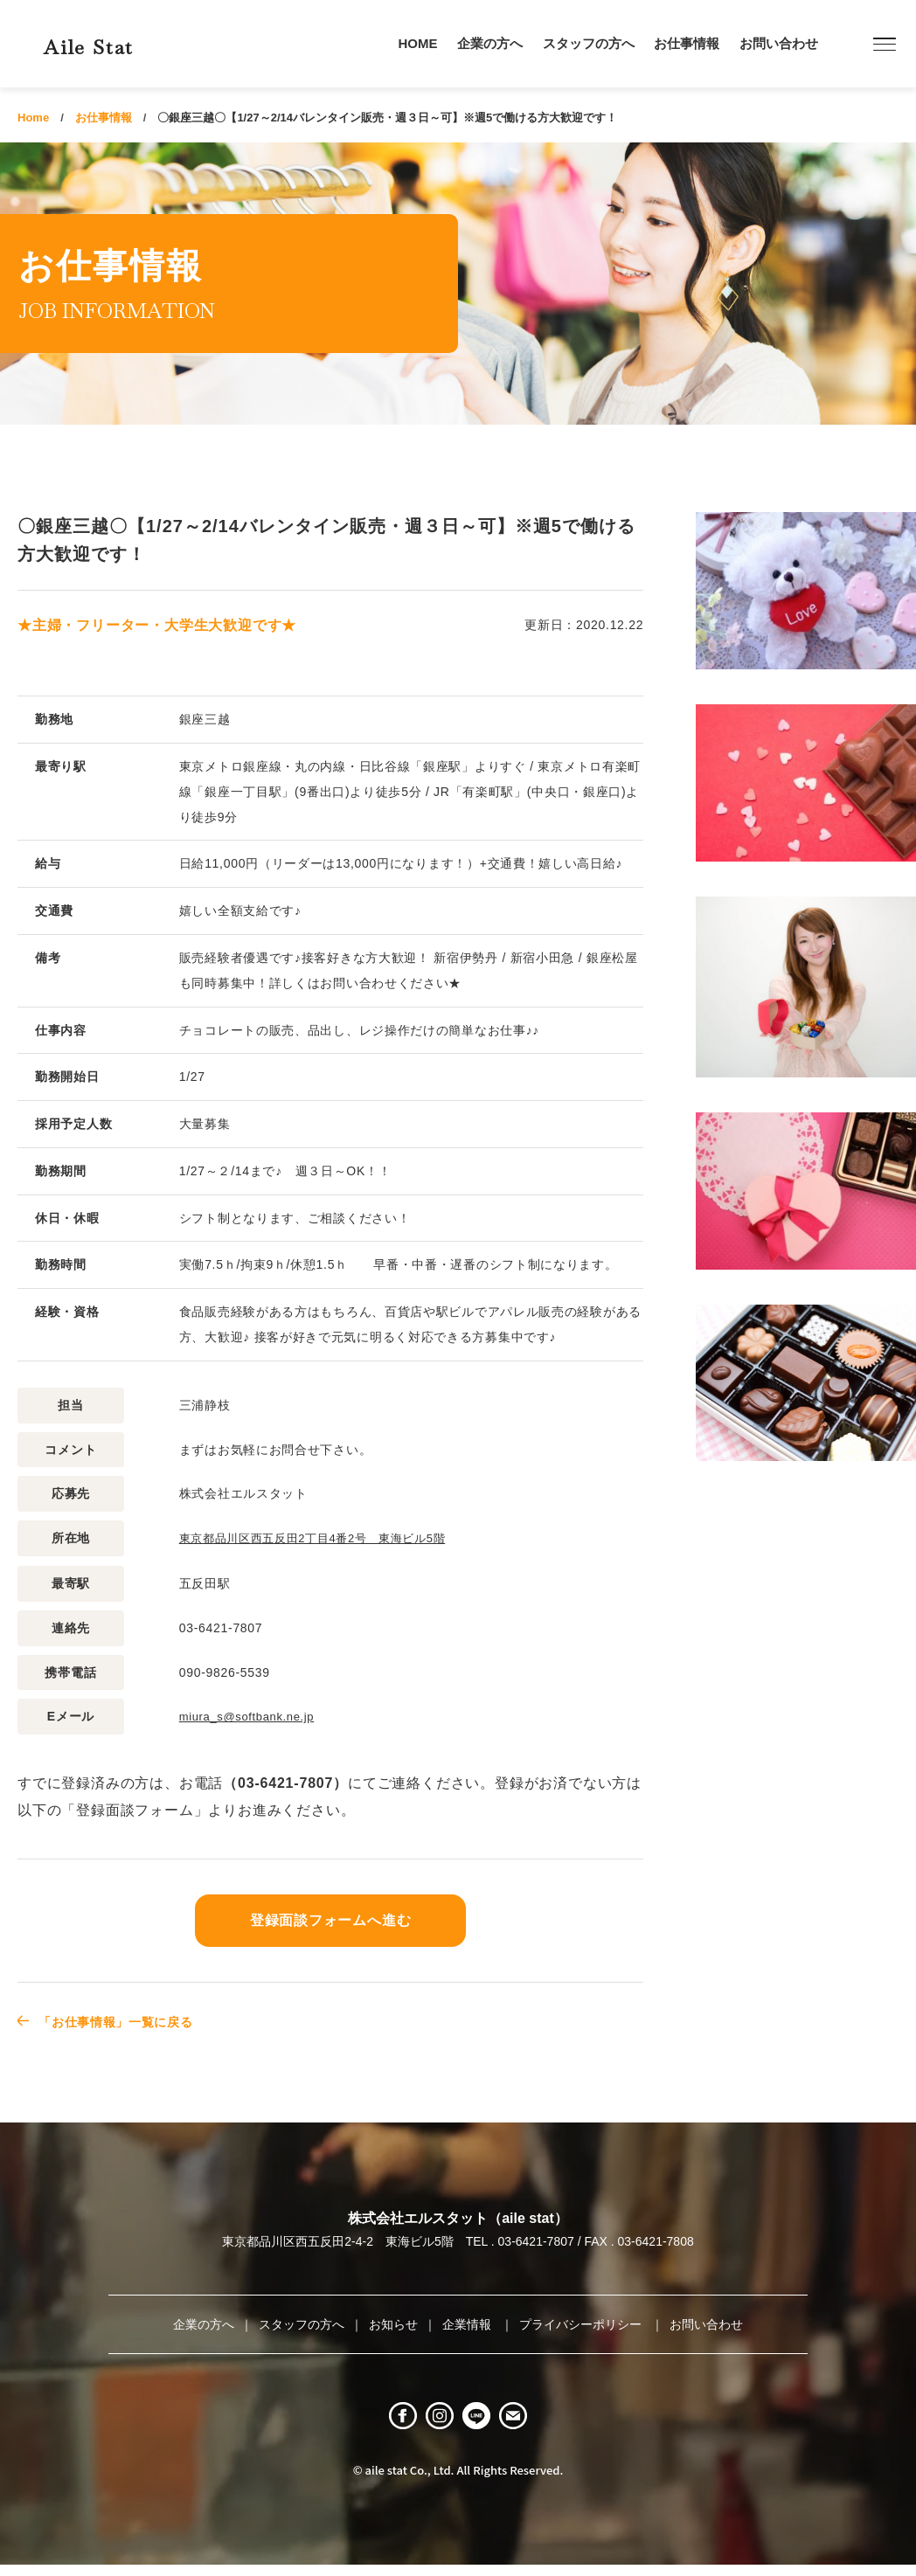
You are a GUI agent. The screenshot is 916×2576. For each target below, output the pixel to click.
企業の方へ (490, 43)
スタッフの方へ (589, 43)
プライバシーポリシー (582, 2323)
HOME (418, 43)
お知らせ (393, 2323)
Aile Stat (117, 43)
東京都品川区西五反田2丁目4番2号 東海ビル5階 (322, 1538)
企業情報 (468, 2323)
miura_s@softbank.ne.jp (252, 1715)
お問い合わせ (778, 43)
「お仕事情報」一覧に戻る (128, 2019)
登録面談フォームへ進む (330, 1919)
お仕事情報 (686, 43)
